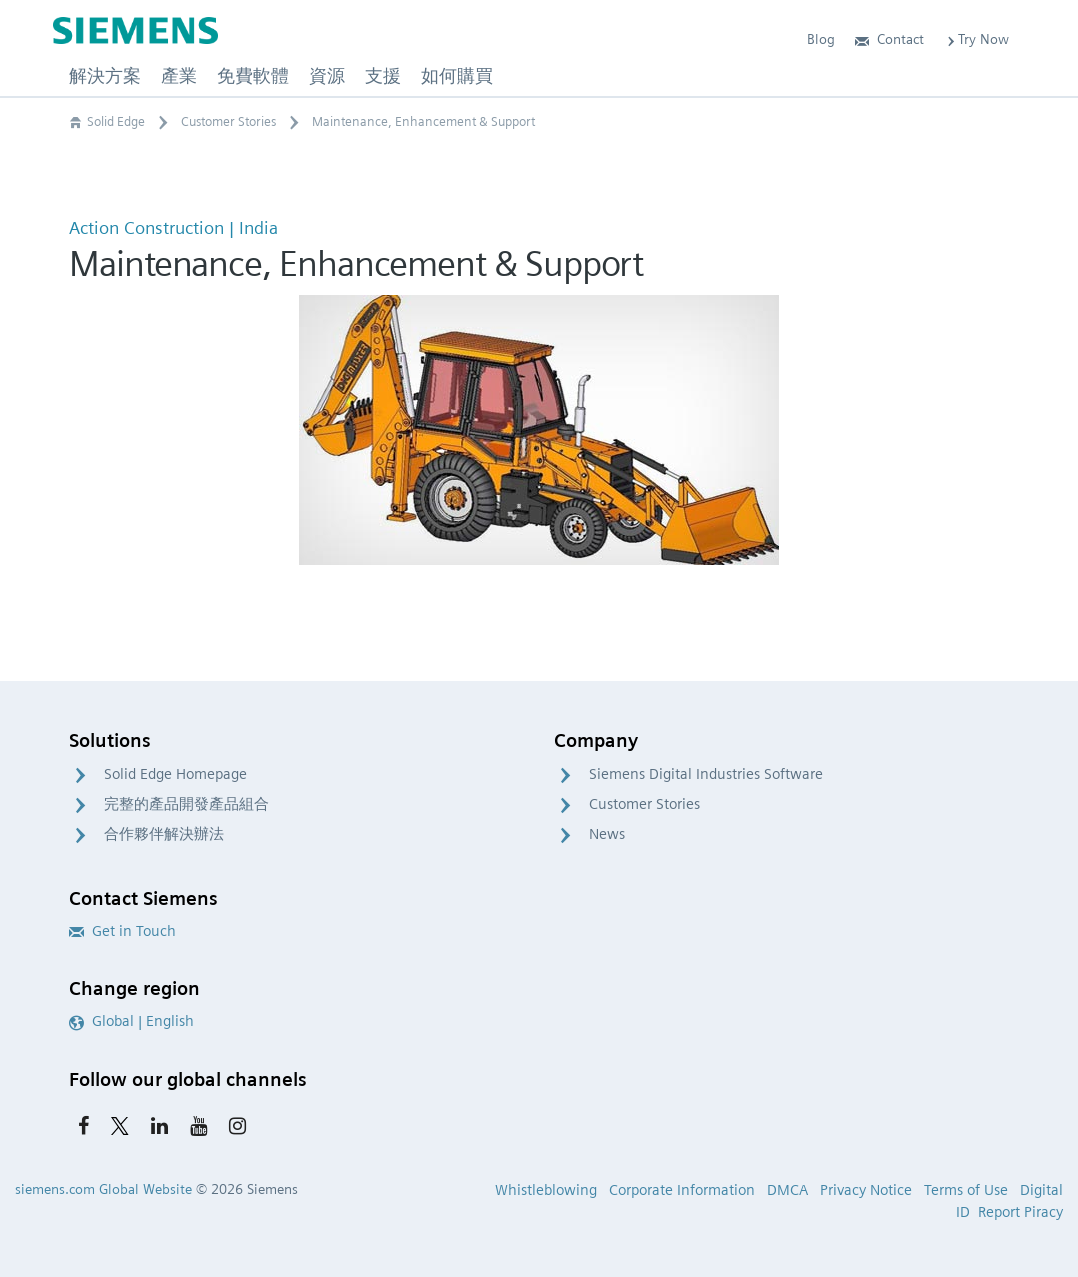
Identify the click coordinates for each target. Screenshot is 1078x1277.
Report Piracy (1020, 1212)
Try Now (976, 39)
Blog (821, 39)
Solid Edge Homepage (175, 774)
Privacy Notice (866, 1190)
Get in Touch (122, 931)
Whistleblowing (546, 1190)
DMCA (787, 1190)
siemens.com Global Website (103, 1189)
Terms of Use (966, 1190)
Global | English (131, 1021)
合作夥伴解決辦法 (164, 834)
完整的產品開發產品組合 (186, 804)
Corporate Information (682, 1190)
